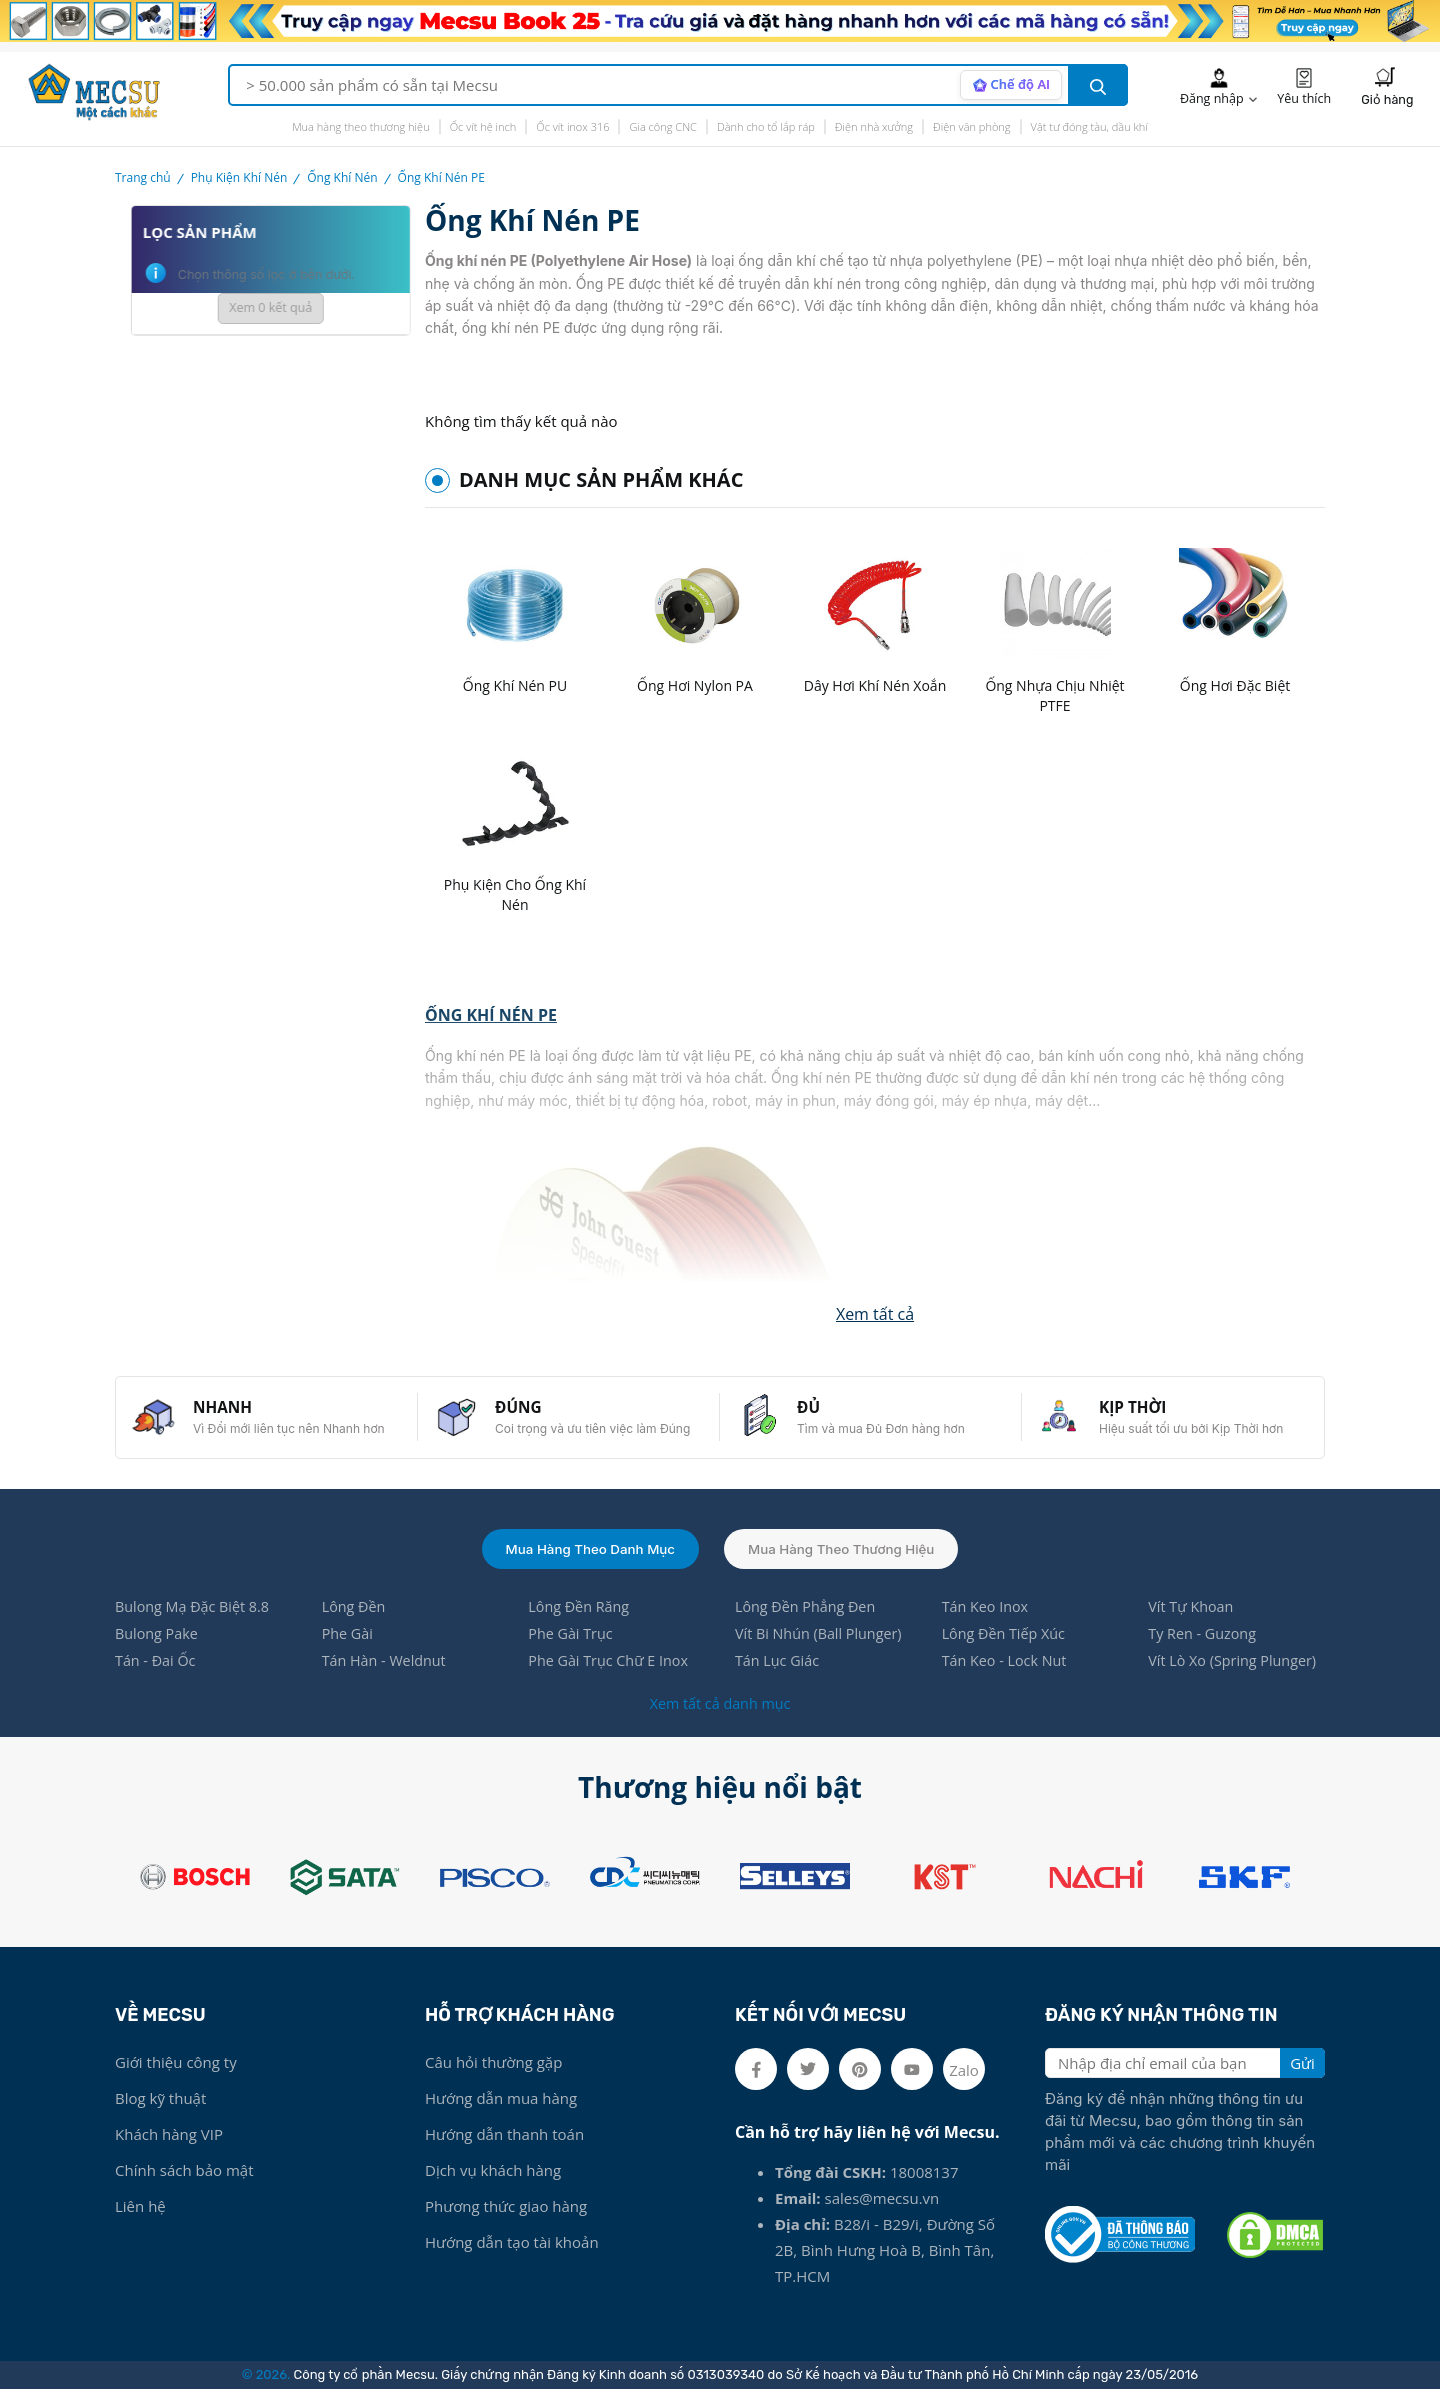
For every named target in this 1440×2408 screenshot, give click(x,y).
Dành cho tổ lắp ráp (766, 126)
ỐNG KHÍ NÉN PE (491, 1016)
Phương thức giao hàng (506, 2225)
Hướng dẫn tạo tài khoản (512, 2261)
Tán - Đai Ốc (157, 1679)
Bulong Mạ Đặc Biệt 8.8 (195, 1623)
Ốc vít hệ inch (483, 126)
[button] (875, 1315)
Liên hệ (140, 2225)
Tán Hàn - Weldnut (387, 1679)
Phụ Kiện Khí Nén (239, 177)
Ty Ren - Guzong (1204, 1651)
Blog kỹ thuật (160, 2117)
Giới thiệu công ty (176, 2081)
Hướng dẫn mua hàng (501, 2117)
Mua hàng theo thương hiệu (361, 126)
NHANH (231, 1415)
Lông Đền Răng (580, 1623)
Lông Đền (355, 1623)
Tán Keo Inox (987, 1623)
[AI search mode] (1008, 85)
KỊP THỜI (1141, 1415)
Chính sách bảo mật (184, 2189)
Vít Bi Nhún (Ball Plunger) (822, 1651)
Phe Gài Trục (572, 1651)
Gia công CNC (662, 126)
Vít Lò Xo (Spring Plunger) (1236, 1679)
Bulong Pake (158, 1651)
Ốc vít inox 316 (572, 126)
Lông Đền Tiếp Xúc (1006, 1651)
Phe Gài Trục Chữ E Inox (611, 1679)
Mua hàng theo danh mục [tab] (586, 1562)
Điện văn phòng (972, 126)
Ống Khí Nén (342, 177)
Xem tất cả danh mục (719, 1722)
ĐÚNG (526, 1415)
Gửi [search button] (1302, 2082)
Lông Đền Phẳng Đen (808, 1623)
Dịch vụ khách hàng (493, 2189)
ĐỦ (816, 1415)
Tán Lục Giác (779, 1679)
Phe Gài (349, 1651)
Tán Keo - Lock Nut (1007, 1679)
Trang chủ (143, 177)
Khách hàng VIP (169, 2153)
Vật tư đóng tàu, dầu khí (1089, 126)
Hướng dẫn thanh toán (504, 2153)
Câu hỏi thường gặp (493, 2081)
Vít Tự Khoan (1192, 1623)
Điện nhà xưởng (874, 126)
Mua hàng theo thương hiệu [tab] (846, 1562)
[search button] (1098, 85)
